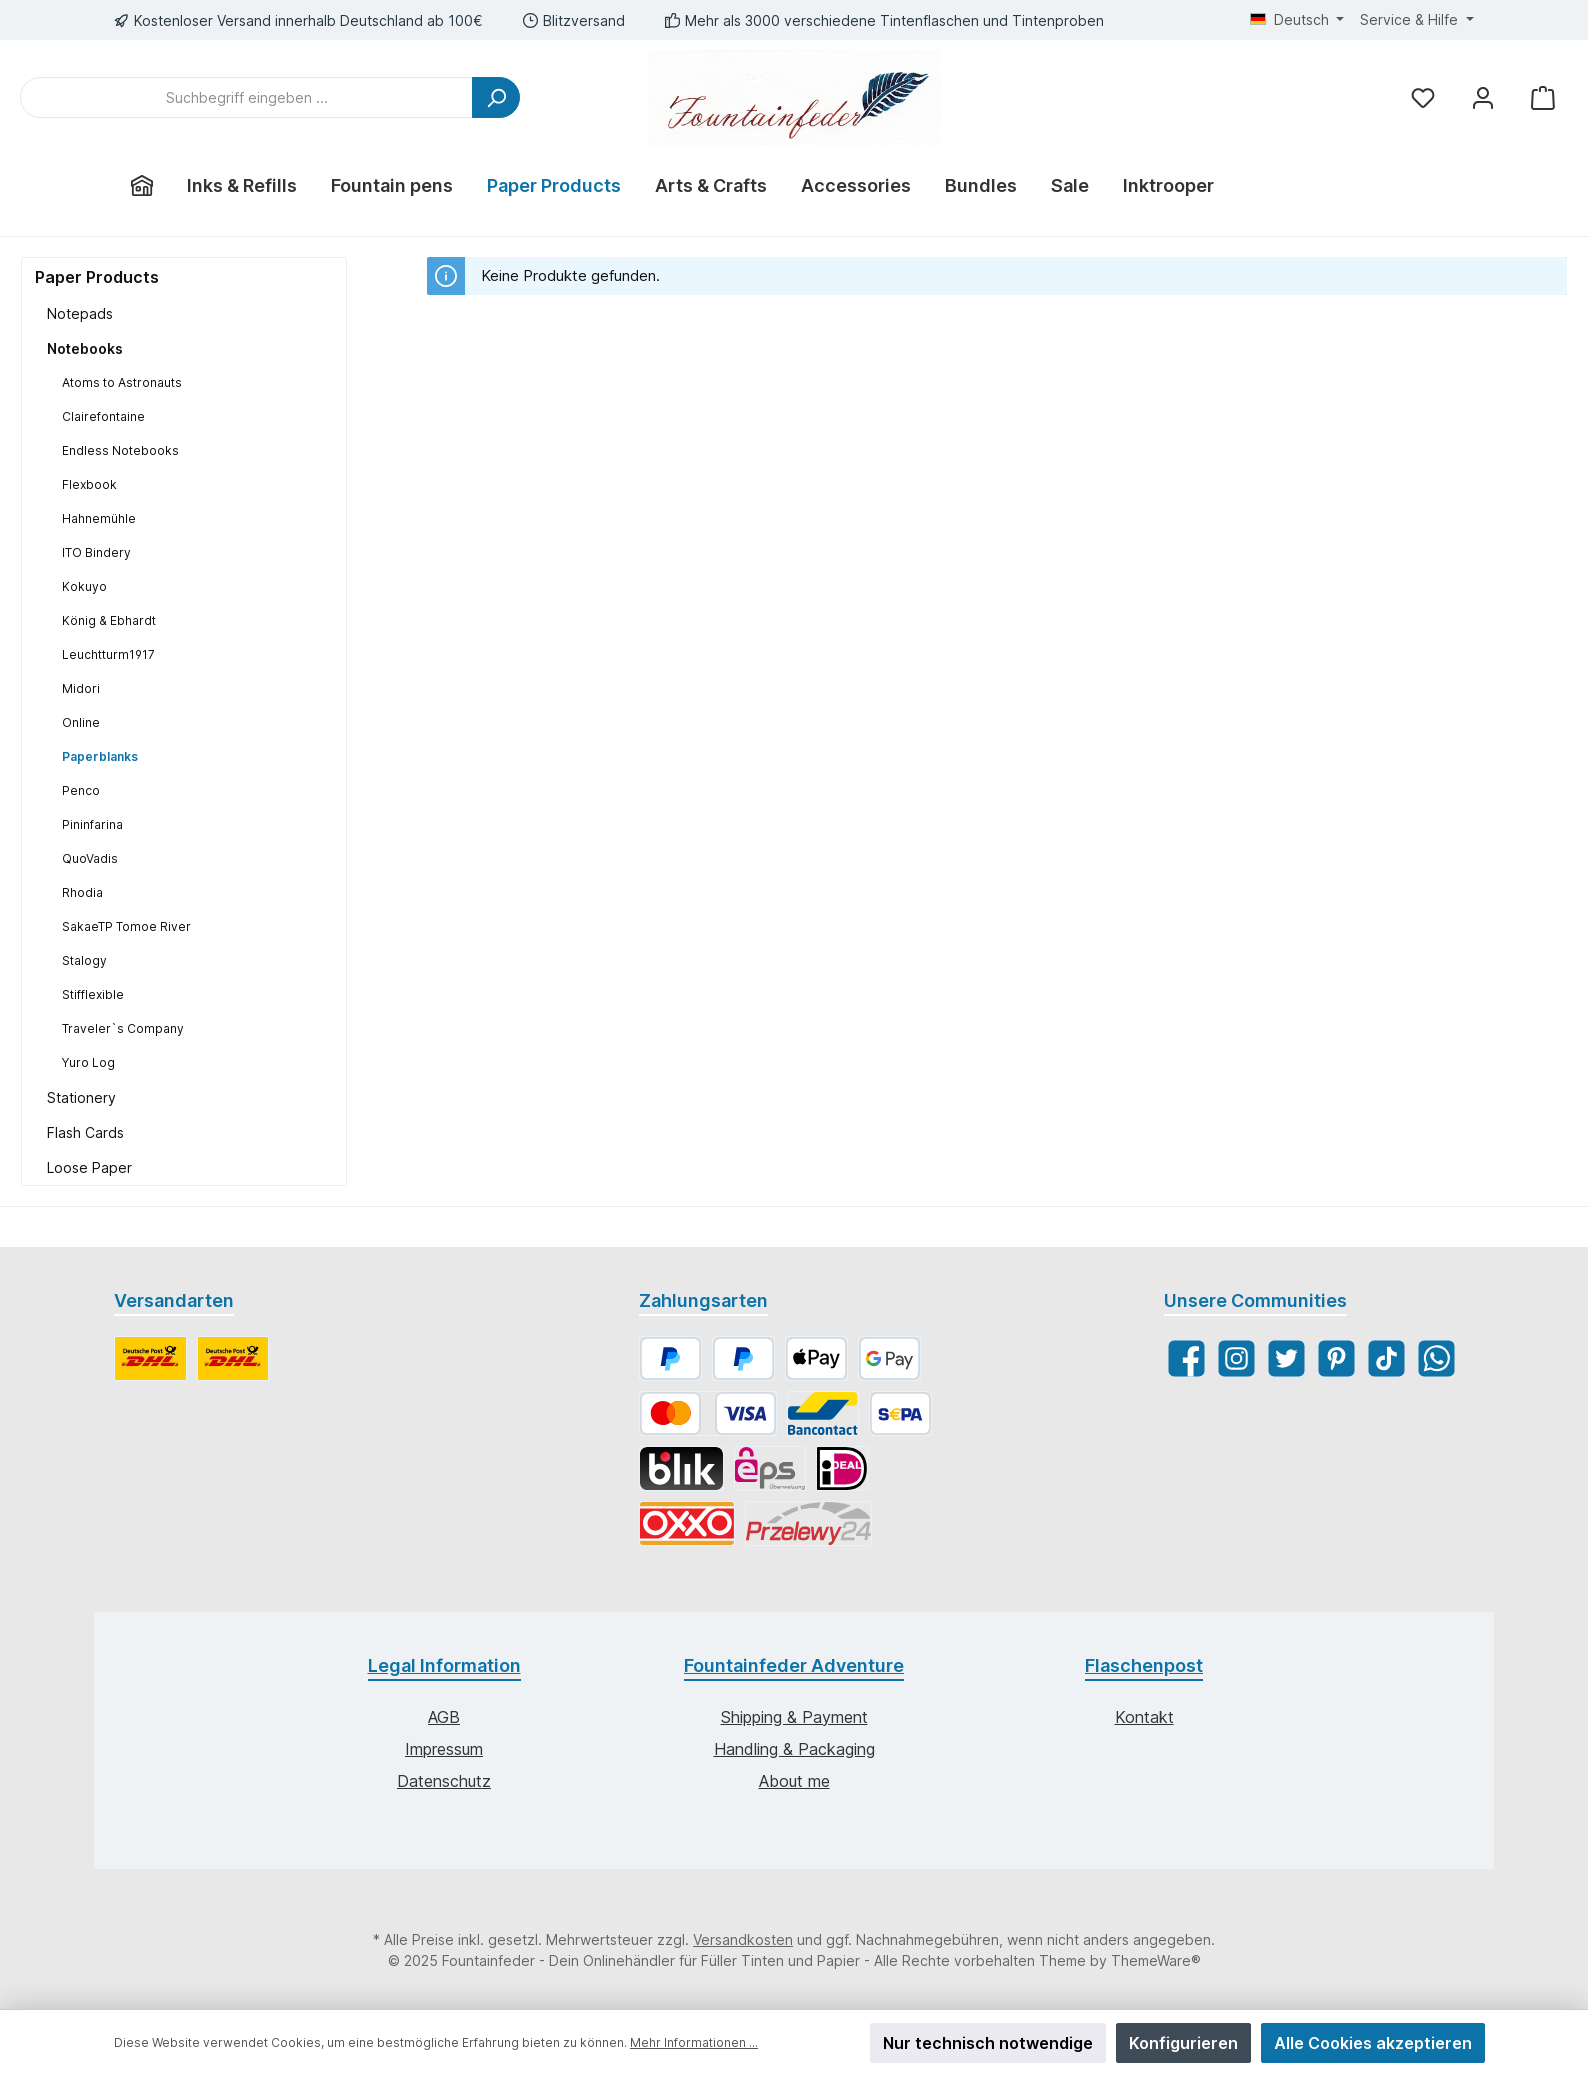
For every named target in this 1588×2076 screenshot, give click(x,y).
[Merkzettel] (1423, 97)
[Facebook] (1186, 1358)
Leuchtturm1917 (108, 654)
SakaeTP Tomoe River (126, 926)
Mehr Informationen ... (694, 2042)
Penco (81, 790)
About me (794, 1781)
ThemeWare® (1156, 1960)
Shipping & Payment (794, 1717)
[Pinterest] (1336, 1358)
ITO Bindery (96, 552)
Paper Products (97, 277)
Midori (81, 688)
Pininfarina (92, 824)
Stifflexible (93, 994)
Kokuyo (84, 586)
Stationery (81, 1097)
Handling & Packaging (794, 1749)
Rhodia (82, 892)
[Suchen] (496, 97)
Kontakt (1144, 1717)
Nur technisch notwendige (988, 2043)
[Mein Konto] (1483, 97)
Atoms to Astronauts (122, 382)
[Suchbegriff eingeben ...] (246, 97)
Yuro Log (88, 1062)
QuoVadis (90, 858)
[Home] (142, 186)
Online (81, 722)
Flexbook (89, 484)
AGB (444, 1717)
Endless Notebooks (120, 450)
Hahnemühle (99, 518)
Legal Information (444, 1665)
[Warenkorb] (1543, 97)
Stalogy (84, 960)
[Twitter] (1286, 1358)
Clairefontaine (103, 416)
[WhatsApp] (1436, 1358)
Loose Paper (89, 1167)
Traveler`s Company (123, 1028)
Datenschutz (444, 1781)
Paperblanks (100, 756)
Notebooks (85, 348)
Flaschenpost (1144, 1665)
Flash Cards (85, 1132)
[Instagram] (1236, 1358)
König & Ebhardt (109, 620)
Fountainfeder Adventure (794, 1665)
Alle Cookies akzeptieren (1373, 2043)
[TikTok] (1386, 1358)
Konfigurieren (1183, 2043)
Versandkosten (743, 1939)
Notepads (80, 313)
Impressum (444, 1749)
